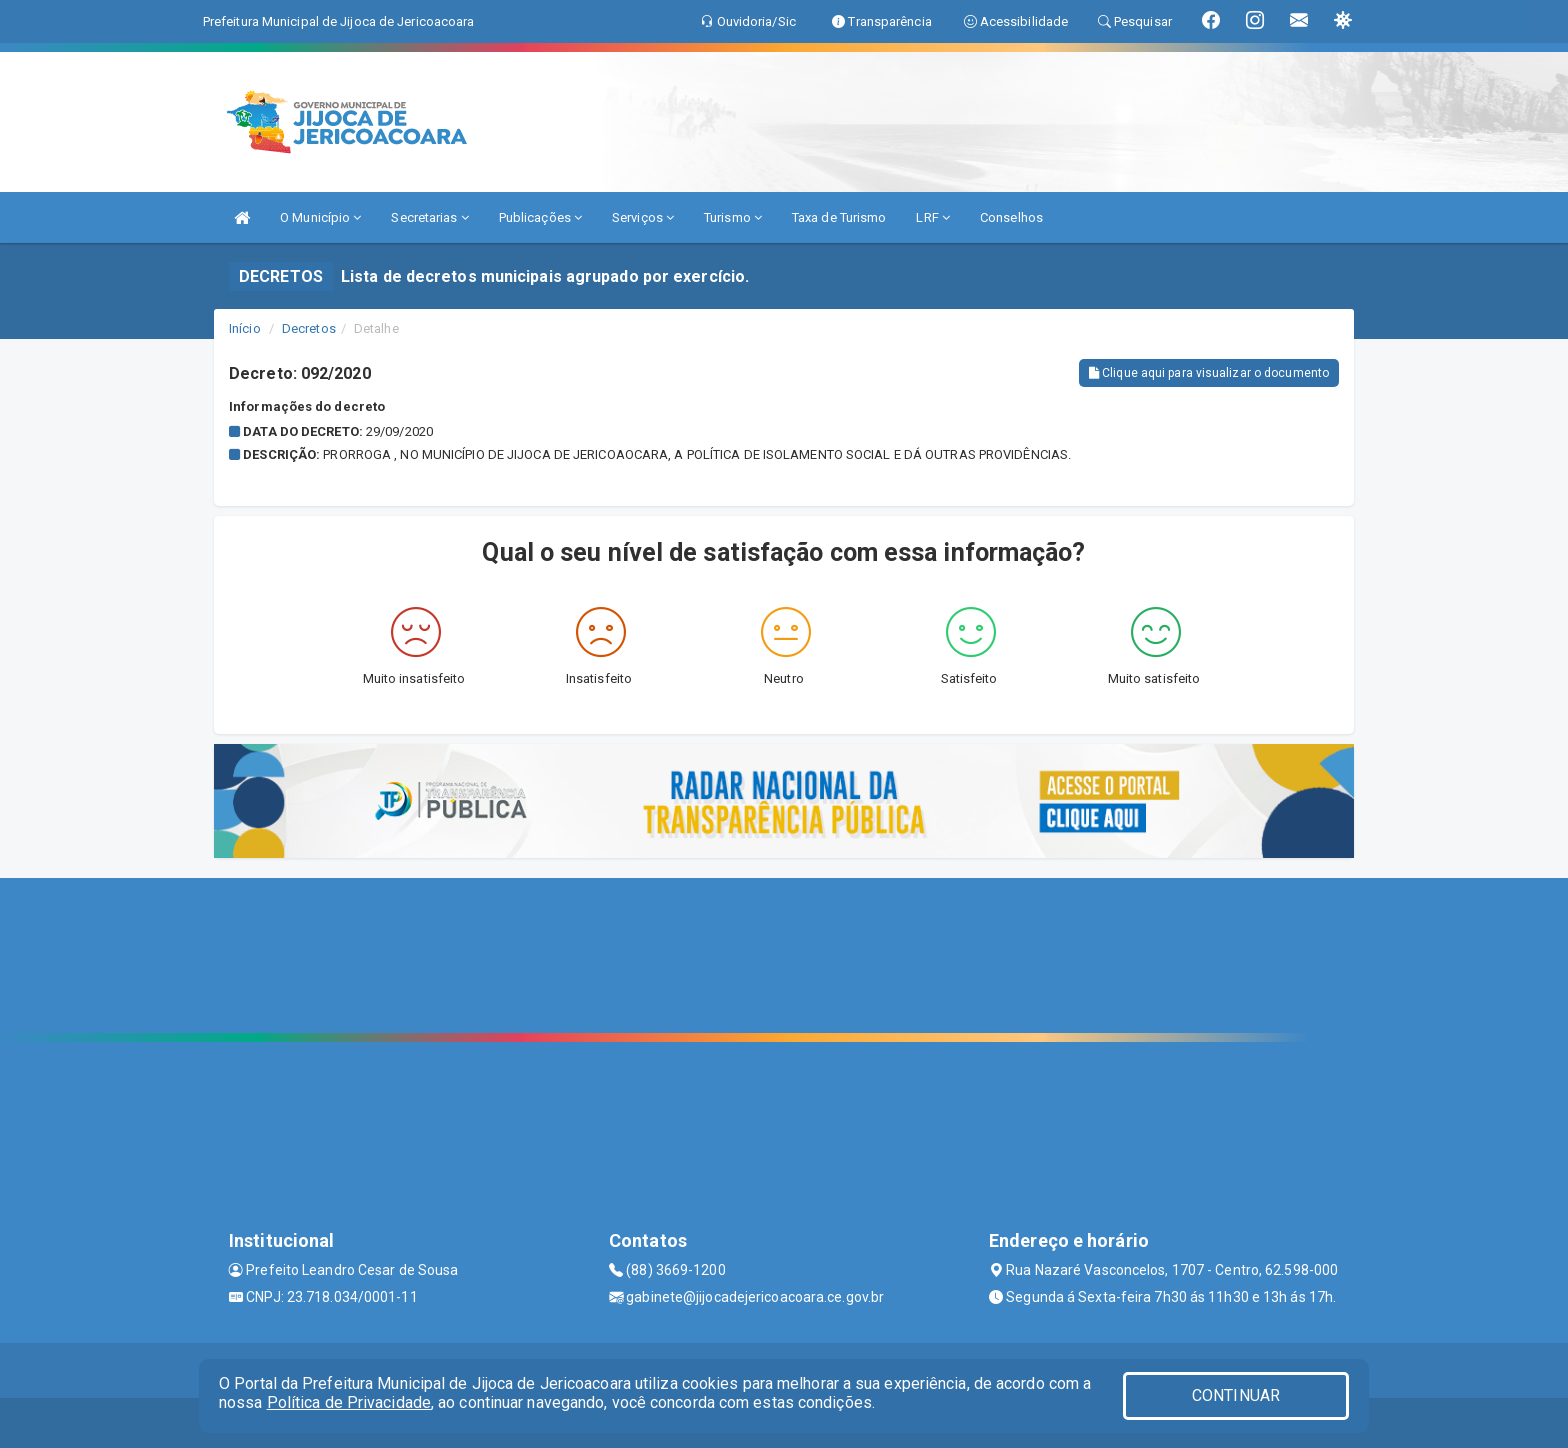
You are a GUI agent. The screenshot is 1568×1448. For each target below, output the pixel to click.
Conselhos (1011, 217)
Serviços (643, 217)
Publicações (540, 217)
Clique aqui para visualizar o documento (1209, 373)
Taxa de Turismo (839, 217)
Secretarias (429, 217)
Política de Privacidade (349, 1402)
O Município (320, 217)
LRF (933, 217)
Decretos (309, 328)
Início (245, 328)
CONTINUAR (1236, 1395)
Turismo (733, 217)
